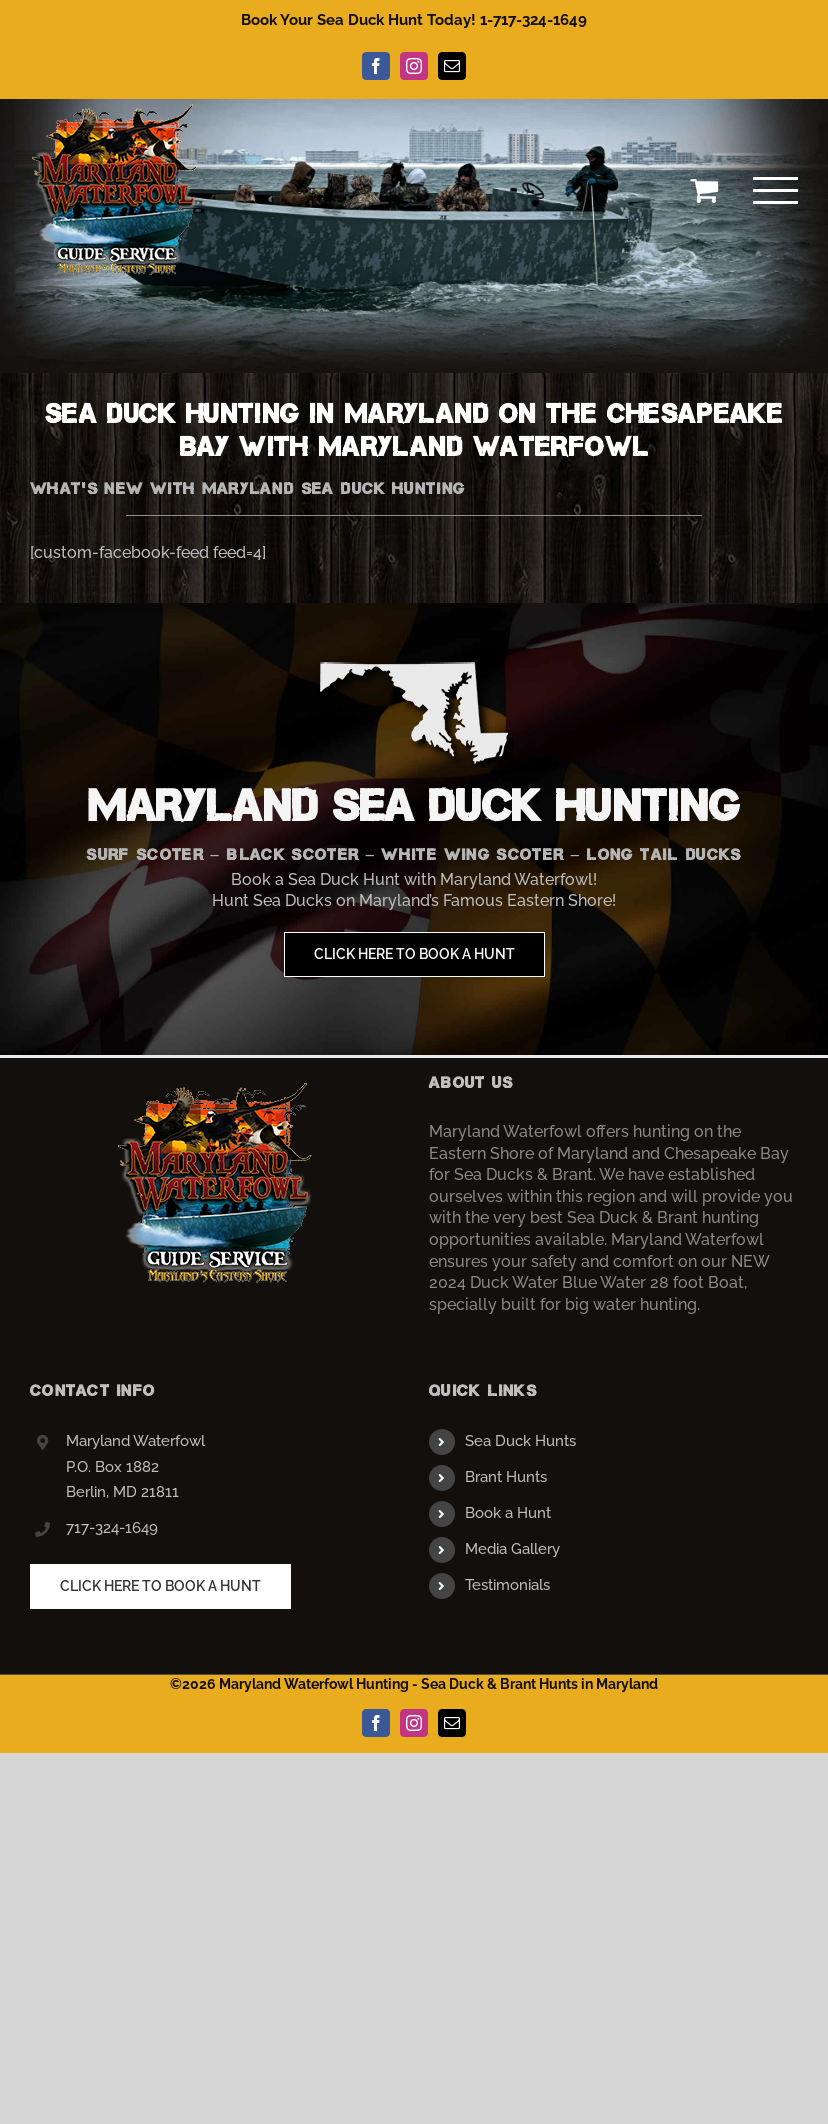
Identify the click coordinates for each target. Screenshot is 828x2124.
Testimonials (507, 1585)
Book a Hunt (508, 1513)
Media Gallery (512, 1549)
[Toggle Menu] (776, 190)
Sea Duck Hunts (520, 1441)
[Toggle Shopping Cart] (704, 190)
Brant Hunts (506, 1477)
